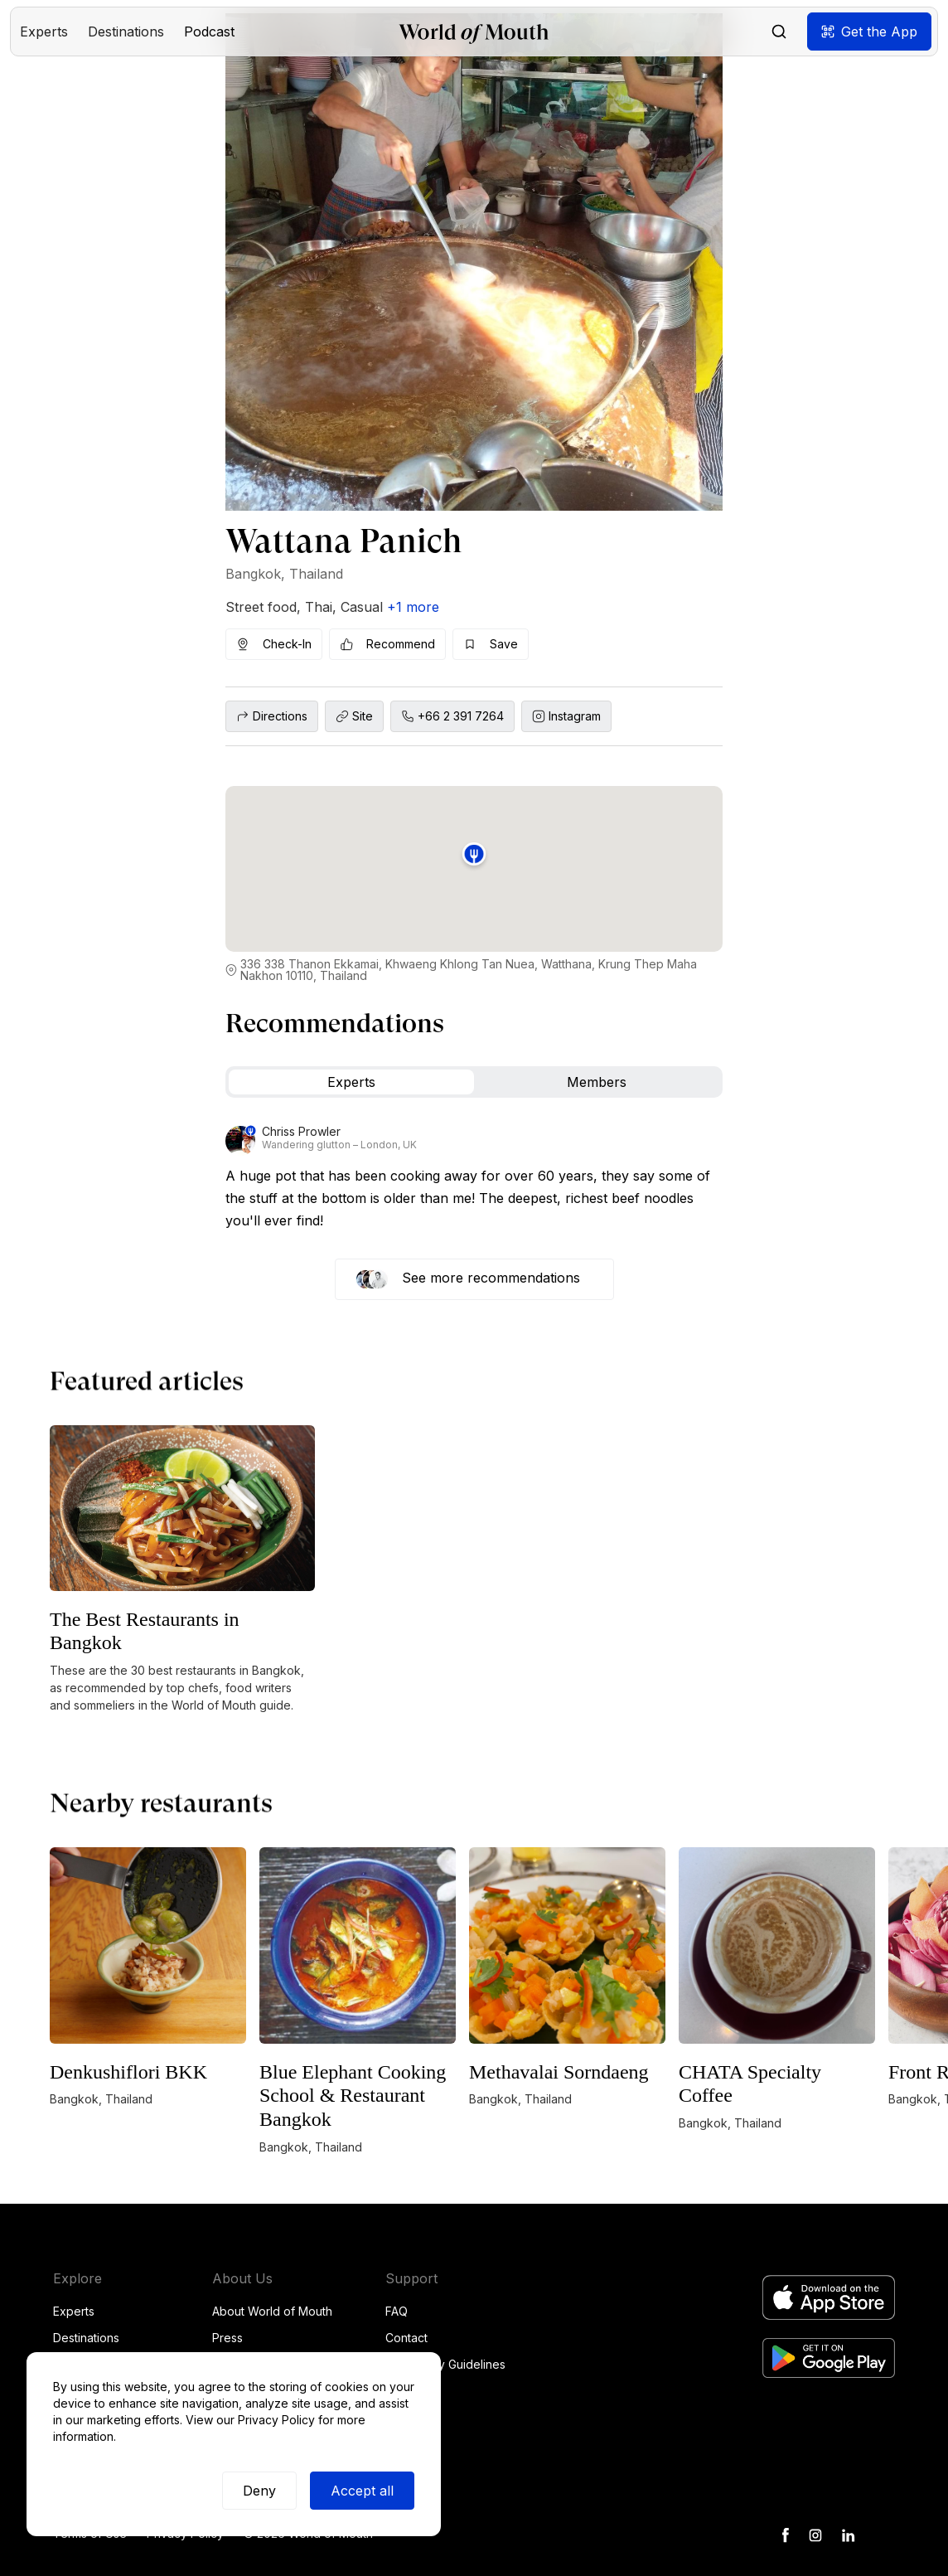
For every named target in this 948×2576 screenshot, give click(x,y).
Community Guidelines (445, 2364)
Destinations (86, 2338)
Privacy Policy (276, 2420)
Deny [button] (259, 2490)
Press (227, 2338)
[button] (44, 31)
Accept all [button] (362, 2490)
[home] (474, 32)
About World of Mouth (272, 2311)
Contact (406, 2338)
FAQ (396, 2311)
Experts (73, 2311)
